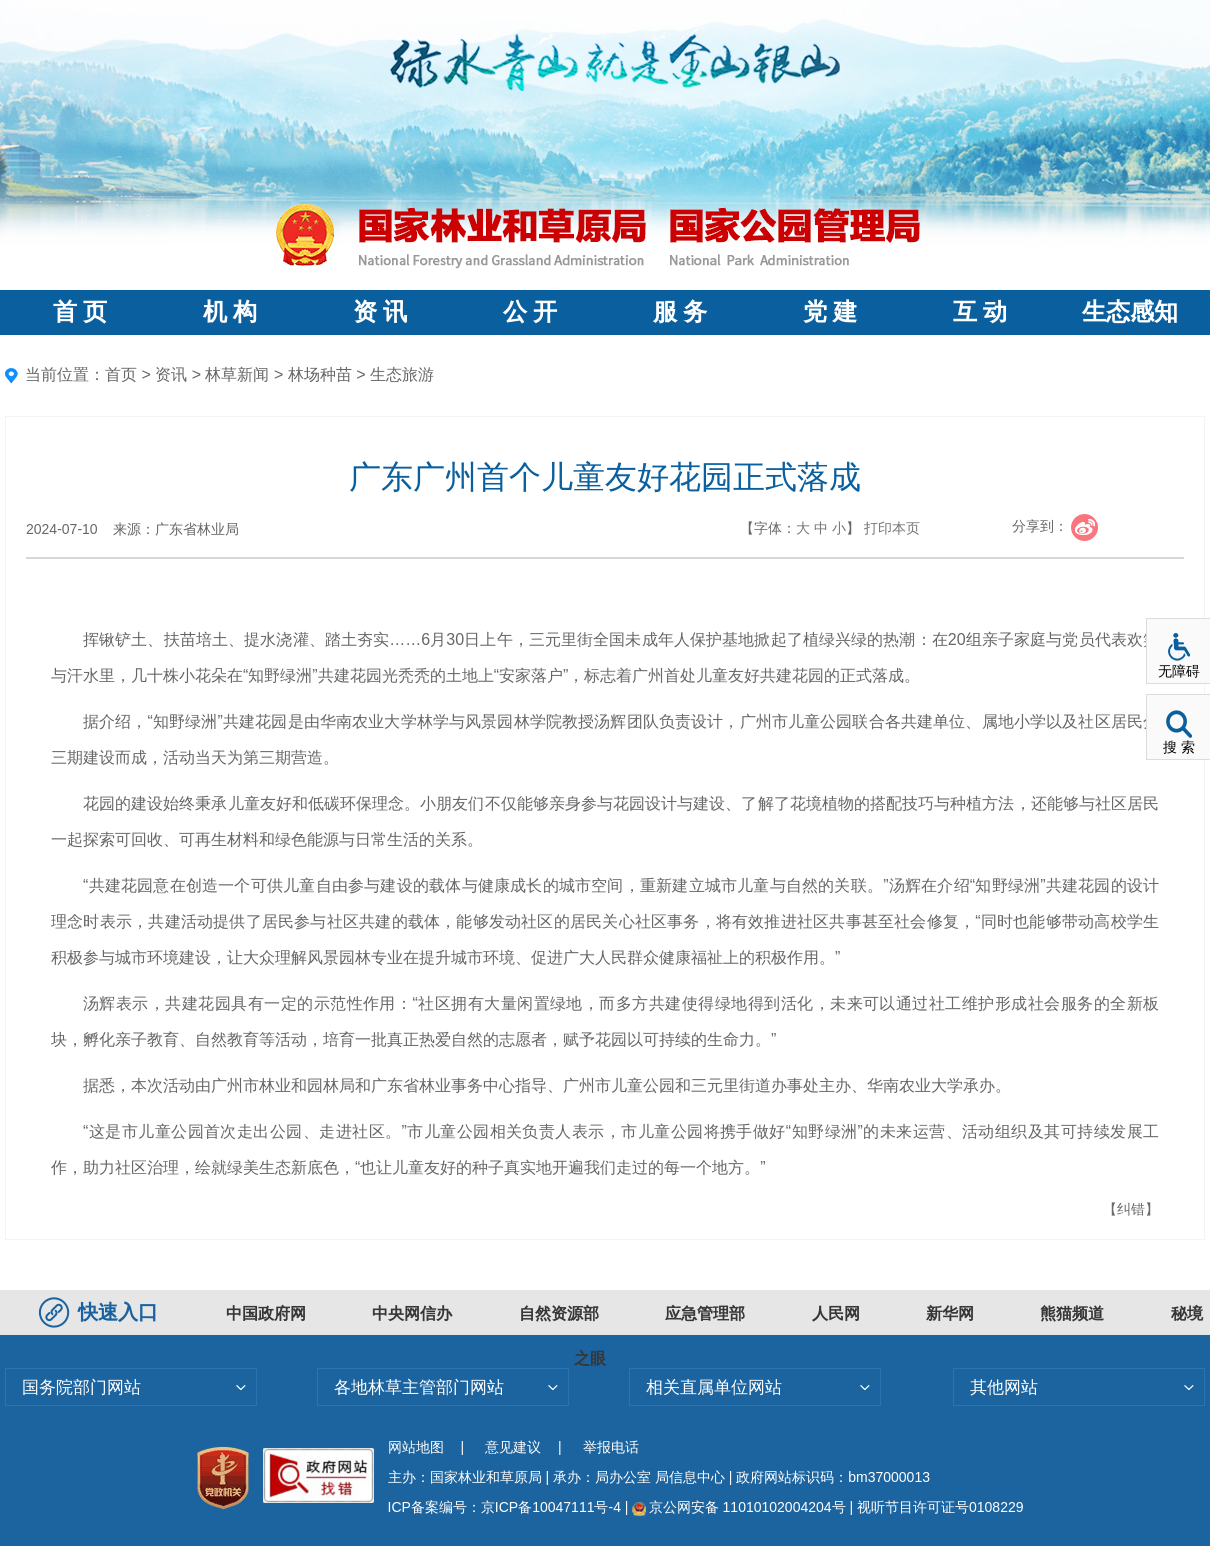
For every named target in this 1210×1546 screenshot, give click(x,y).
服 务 (680, 312)
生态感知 (1130, 312)
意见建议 (513, 1447)
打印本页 (892, 528)
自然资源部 (559, 1313)
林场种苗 (320, 374)
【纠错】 (1131, 1209)
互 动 (980, 312)
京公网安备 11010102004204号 (738, 1507)
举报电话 (611, 1447)
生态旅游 (402, 374)
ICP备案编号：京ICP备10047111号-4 (506, 1507)
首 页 (80, 312)
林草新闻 (237, 374)
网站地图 (416, 1447)
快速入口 (101, 1312)
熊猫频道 (1072, 1313)
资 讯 (380, 312)
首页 (121, 374)
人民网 (836, 1313)
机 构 (230, 312)
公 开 (530, 312)
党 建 (830, 312)
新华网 (950, 1313)
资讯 (171, 374)
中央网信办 (412, 1313)
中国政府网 (266, 1313)
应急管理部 (705, 1313)
